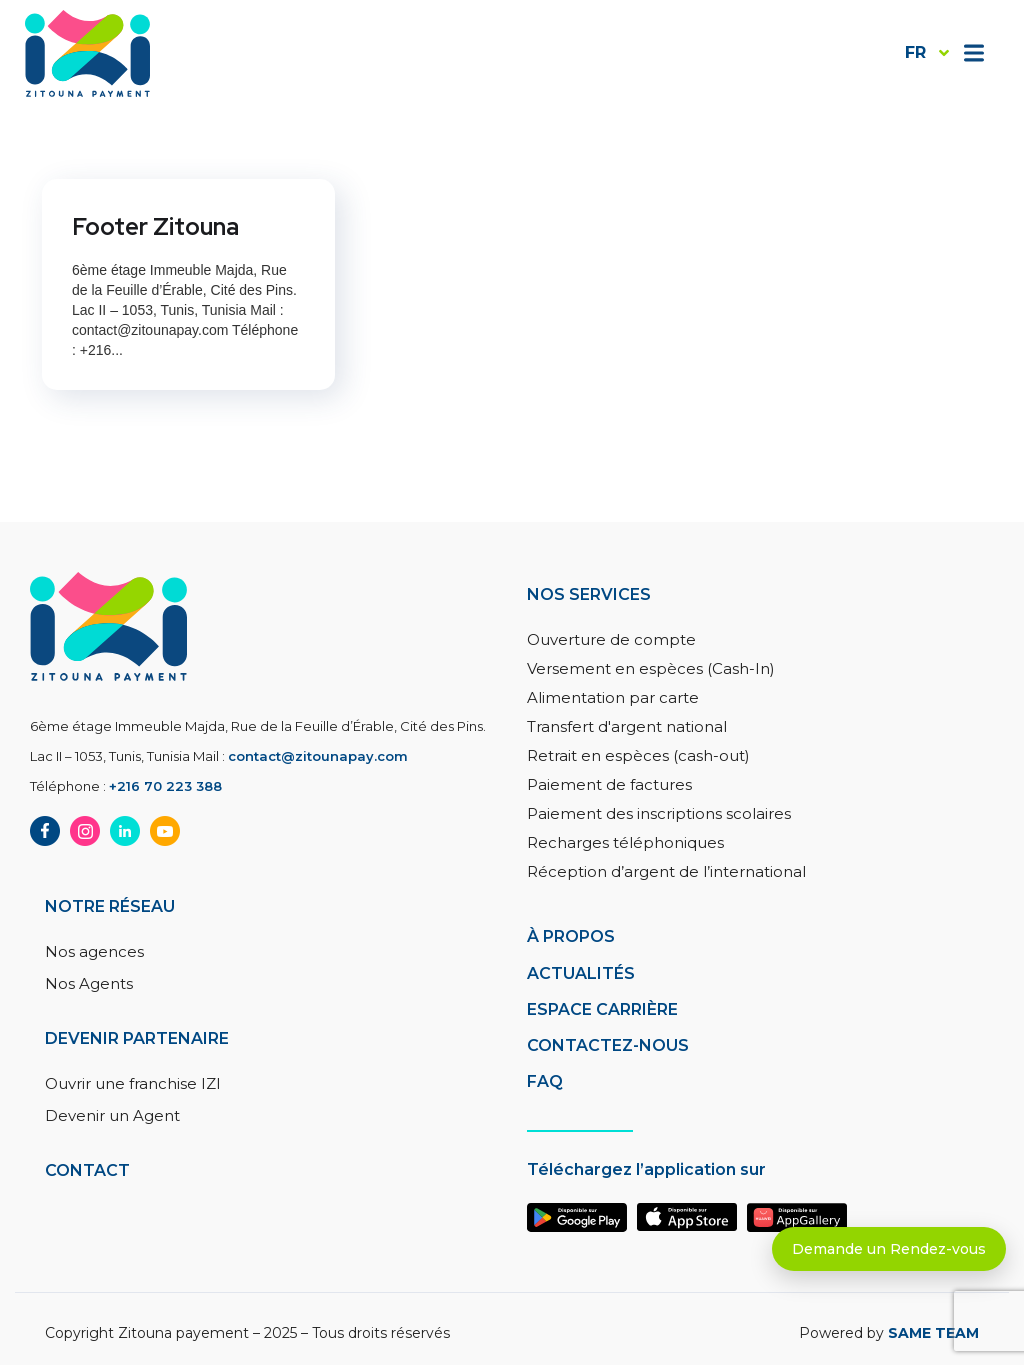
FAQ (545, 1081)
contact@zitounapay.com (318, 756)
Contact (87, 1170)
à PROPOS (571, 936)
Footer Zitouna (155, 226)
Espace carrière (602, 1009)
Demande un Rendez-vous (889, 1249)
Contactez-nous (608, 1045)
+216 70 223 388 (165, 786)
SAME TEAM (933, 1333)
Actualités (581, 973)
